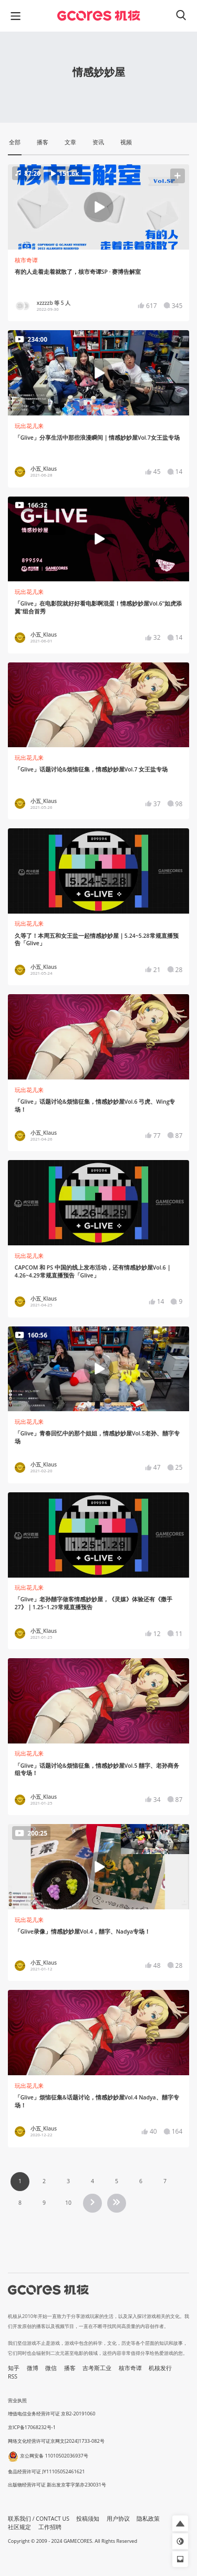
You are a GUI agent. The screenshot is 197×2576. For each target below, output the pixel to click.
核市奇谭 (26, 260)
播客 (70, 2368)
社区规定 (19, 2527)
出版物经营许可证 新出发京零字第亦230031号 (57, 2484)
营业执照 (17, 2400)
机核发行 (160, 2368)
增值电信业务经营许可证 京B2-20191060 (51, 2413)
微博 (32, 2368)
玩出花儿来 (29, 426)
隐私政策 (148, 2518)
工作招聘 (49, 2527)
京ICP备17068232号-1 (32, 2427)
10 (68, 2202)
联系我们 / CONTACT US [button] (38, 2518)
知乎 (13, 2368)
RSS (12, 2376)
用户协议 (118, 2518)
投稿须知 (87, 2518)
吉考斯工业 (96, 2368)
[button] (98, 207)
